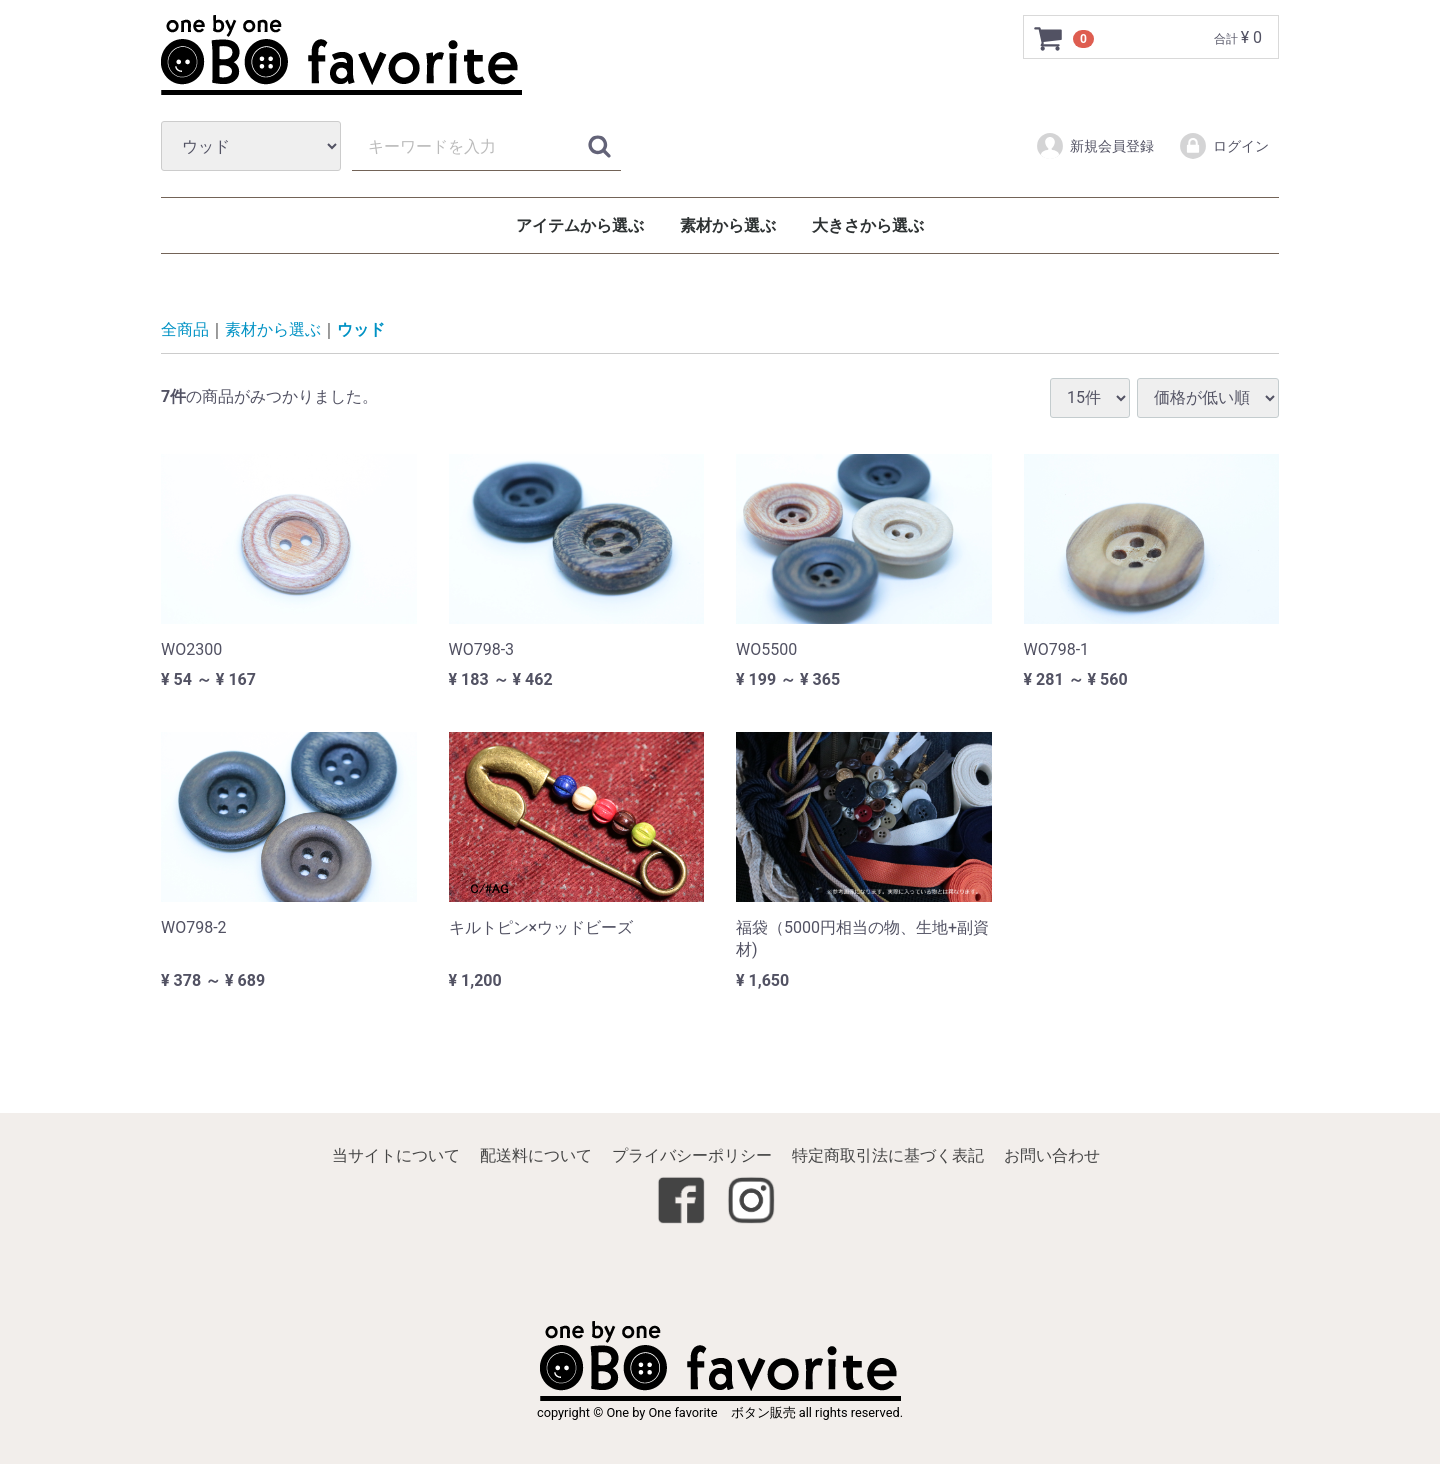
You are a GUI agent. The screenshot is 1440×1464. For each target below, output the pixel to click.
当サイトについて (396, 1155)
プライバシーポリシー (692, 1155)
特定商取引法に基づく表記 (888, 1155)
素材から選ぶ (728, 225)
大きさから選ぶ (868, 225)
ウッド (361, 330)
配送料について (536, 1155)
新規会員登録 (1094, 146)
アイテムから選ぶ (580, 225)
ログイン (1223, 146)
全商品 (185, 330)
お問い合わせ (1052, 1155)
